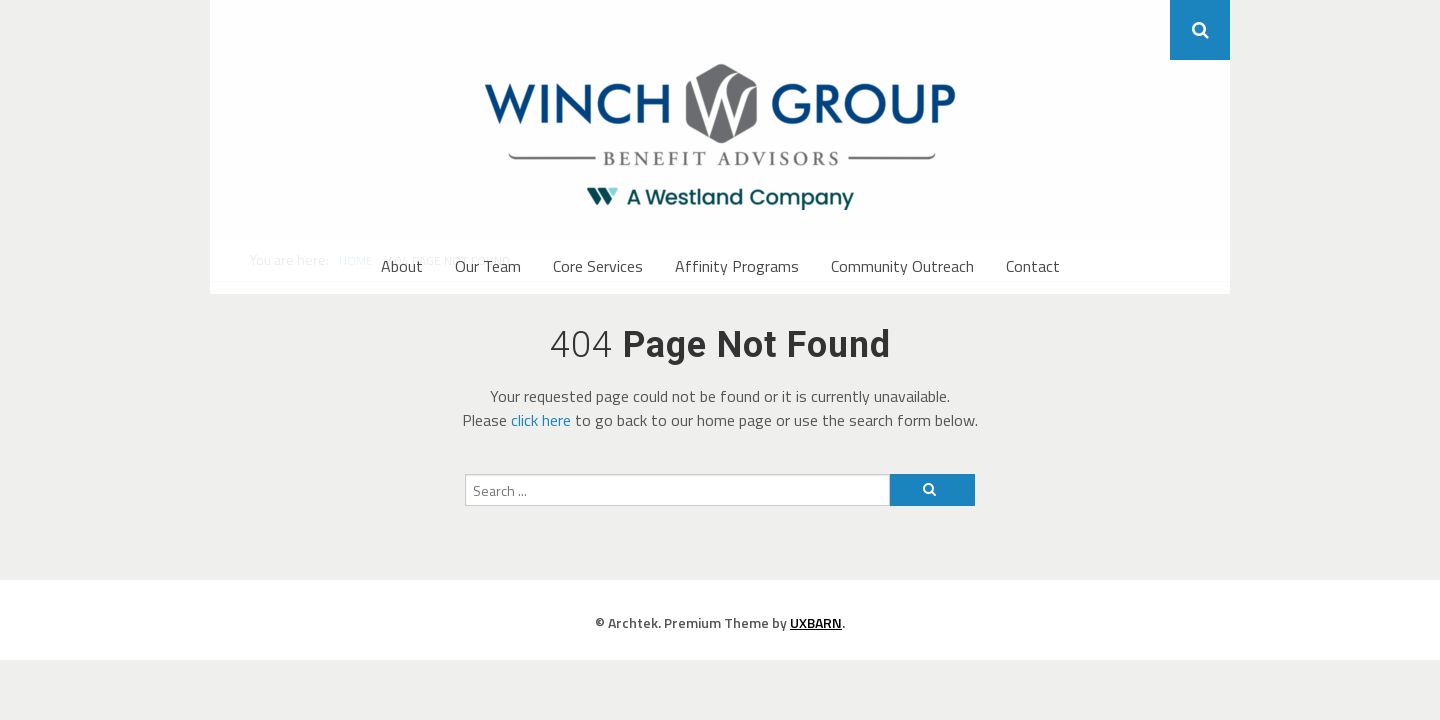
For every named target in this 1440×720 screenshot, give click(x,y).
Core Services (598, 266)
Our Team (488, 266)
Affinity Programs (737, 266)
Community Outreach (902, 266)
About (402, 266)
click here (541, 420)
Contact (1033, 266)
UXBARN (816, 622)
